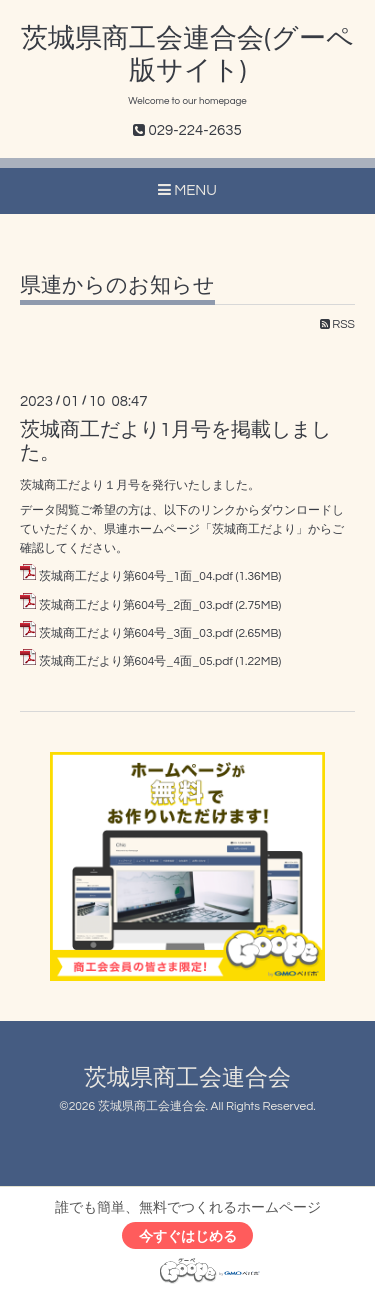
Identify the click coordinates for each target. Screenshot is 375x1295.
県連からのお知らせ (117, 285)
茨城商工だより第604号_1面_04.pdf (136, 576)
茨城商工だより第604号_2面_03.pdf (136, 605)
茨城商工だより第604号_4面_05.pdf (136, 661)
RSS (337, 324)
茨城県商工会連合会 (187, 1078)
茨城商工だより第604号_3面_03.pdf (136, 633)
